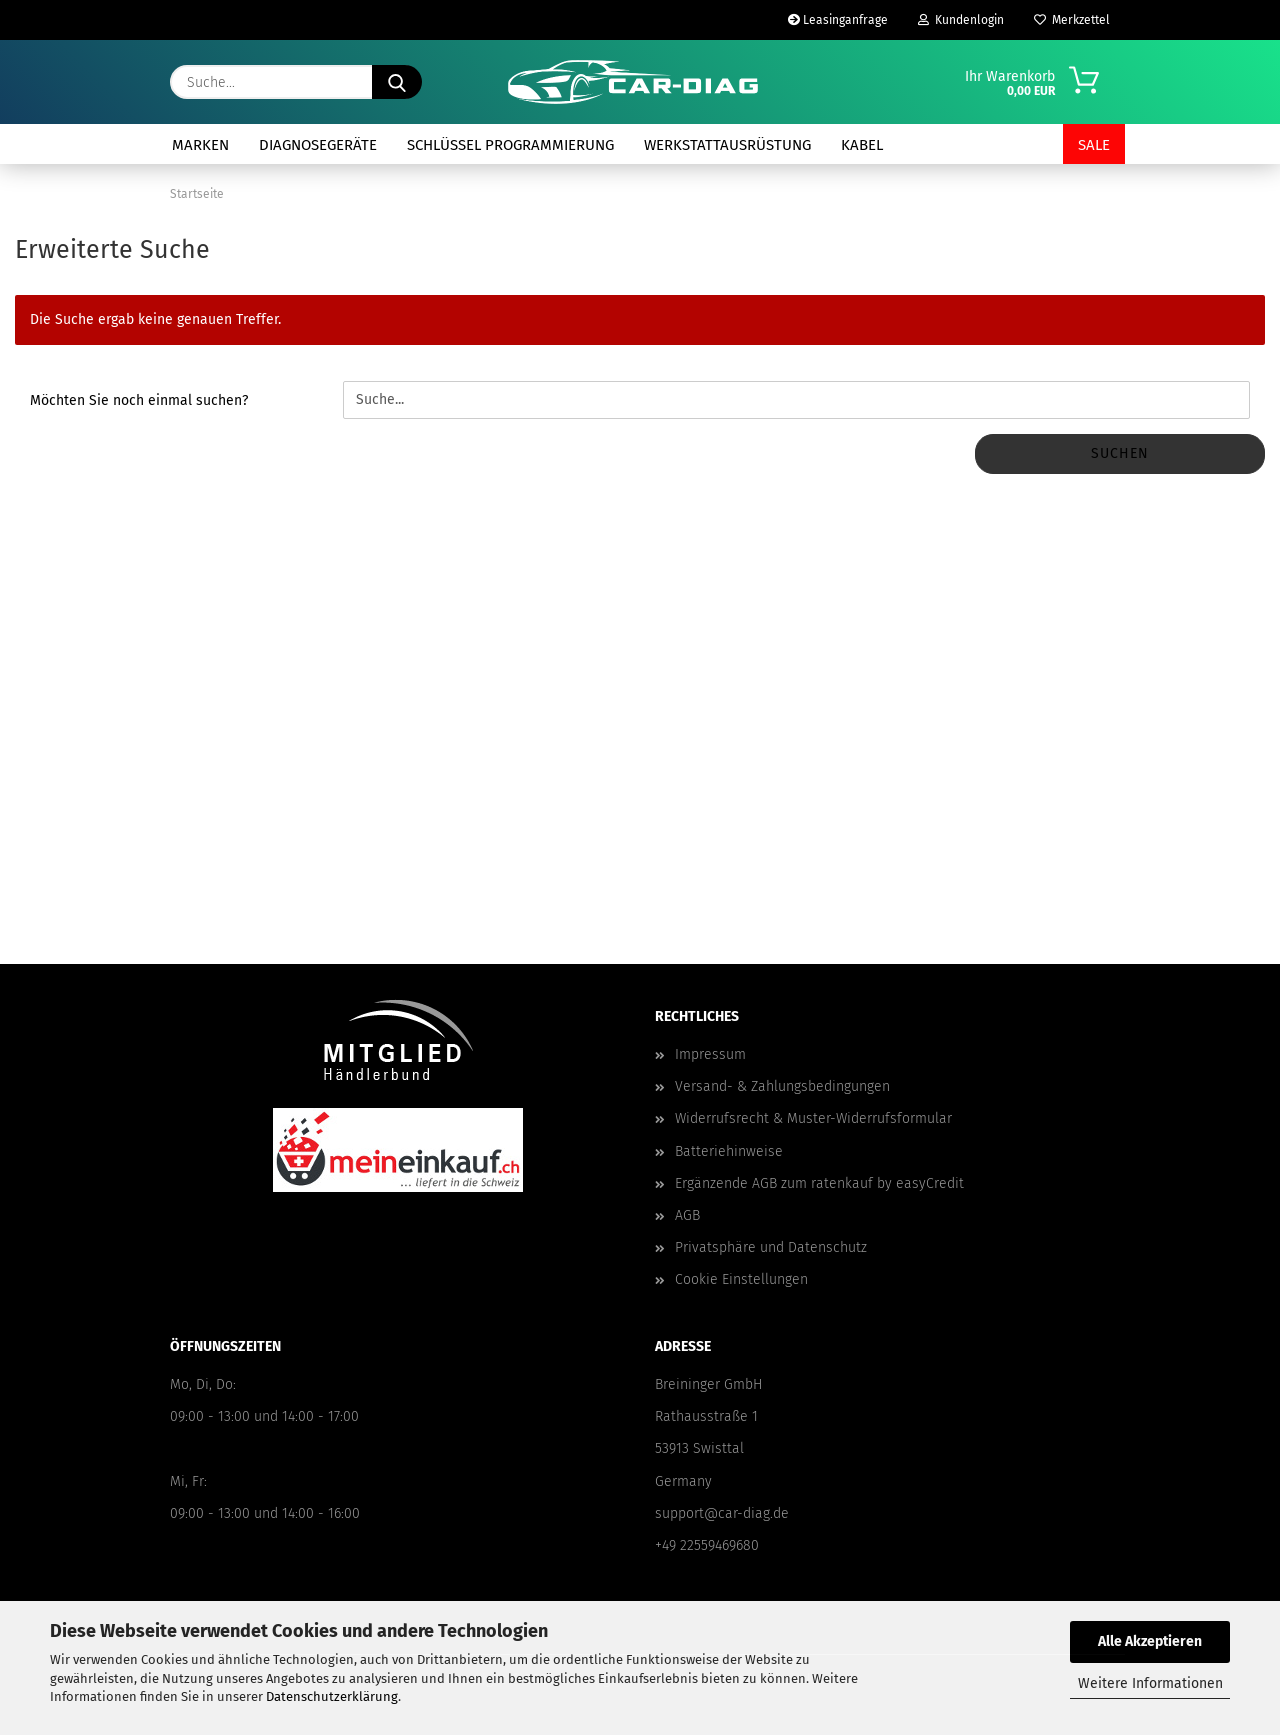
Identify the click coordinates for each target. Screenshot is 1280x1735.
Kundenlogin (961, 20)
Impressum (710, 1054)
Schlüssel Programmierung (510, 145)
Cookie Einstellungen (741, 1279)
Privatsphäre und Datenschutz (771, 1247)
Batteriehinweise (729, 1151)
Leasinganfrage (838, 20)
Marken (200, 145)
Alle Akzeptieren (1150, 1641)
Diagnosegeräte (318, 145)
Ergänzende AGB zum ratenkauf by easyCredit (819, 1183)
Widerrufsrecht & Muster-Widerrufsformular (813, 1118)
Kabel (862, 145)
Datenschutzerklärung (332, 1696)
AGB (687, 1215)
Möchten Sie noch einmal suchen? (139, 400)
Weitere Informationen (1150, 1683)
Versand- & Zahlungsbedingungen (782, 1086)
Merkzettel (1072, 20)
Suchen (1120, 453)
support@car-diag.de (722, 1513)
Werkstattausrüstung (727, 145)
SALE (1094, 145)
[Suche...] (397, 82)
